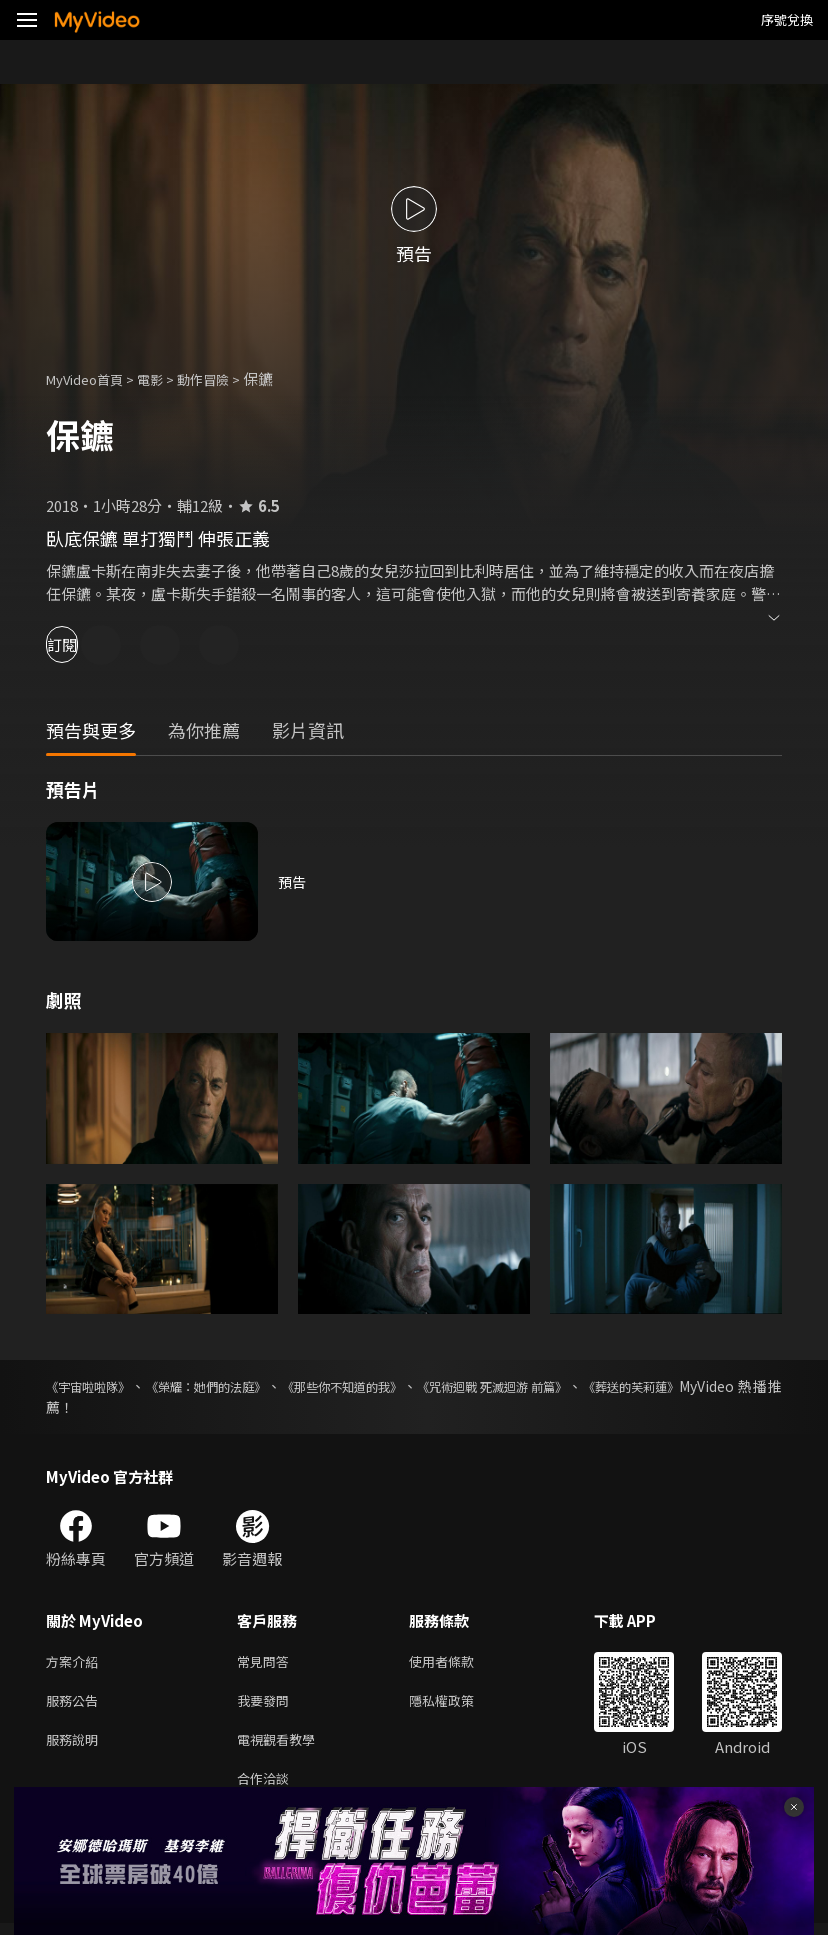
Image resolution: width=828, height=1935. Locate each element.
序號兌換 (787, 19)
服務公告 (76, 1704)
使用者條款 (458, 1662)
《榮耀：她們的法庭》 (232, 1386)
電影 (166, 378)
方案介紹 (76, 1662)
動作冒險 (225, 378)
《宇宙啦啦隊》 (95, 1386)
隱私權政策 (458, 1704)
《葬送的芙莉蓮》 (726, 1386)
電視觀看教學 (282, 1746)
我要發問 (267, 1704)
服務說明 (76, 1746)
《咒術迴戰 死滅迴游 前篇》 (565, 1386)
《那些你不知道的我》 (390, 1386)
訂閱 (86, 644)
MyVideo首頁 (91, 378)
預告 (293, 881)
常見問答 (267, 1662)
